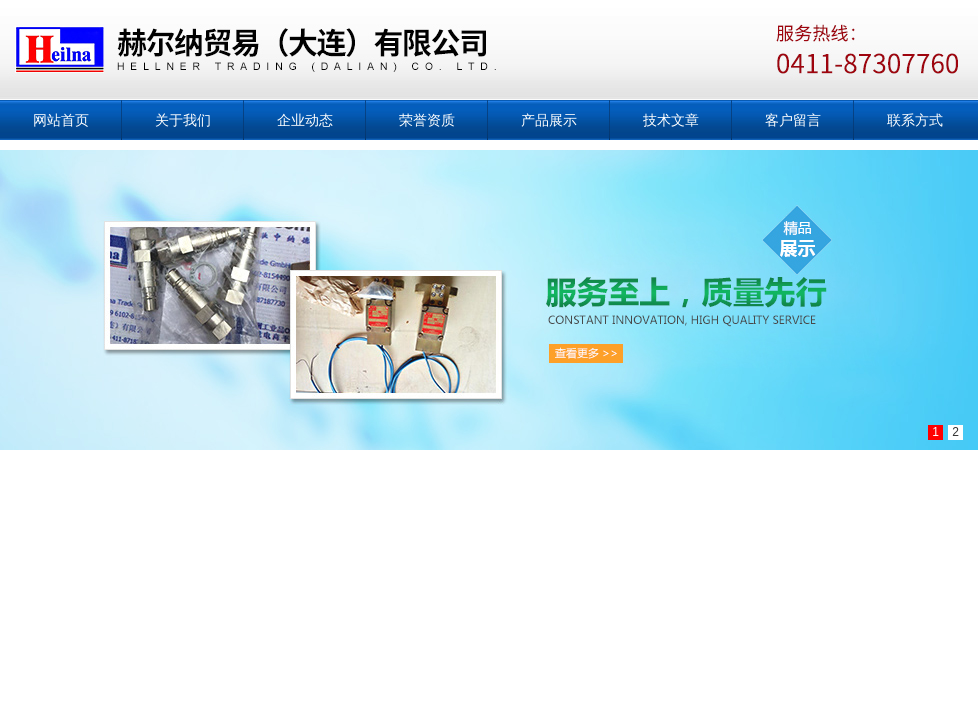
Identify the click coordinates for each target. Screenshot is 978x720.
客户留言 (793, 120)
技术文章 (671, 120)
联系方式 (915, 120)
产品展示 (549, 120)
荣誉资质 (427, 120)
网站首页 (61, 120)
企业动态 (305, 120)
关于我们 (183, 120)
